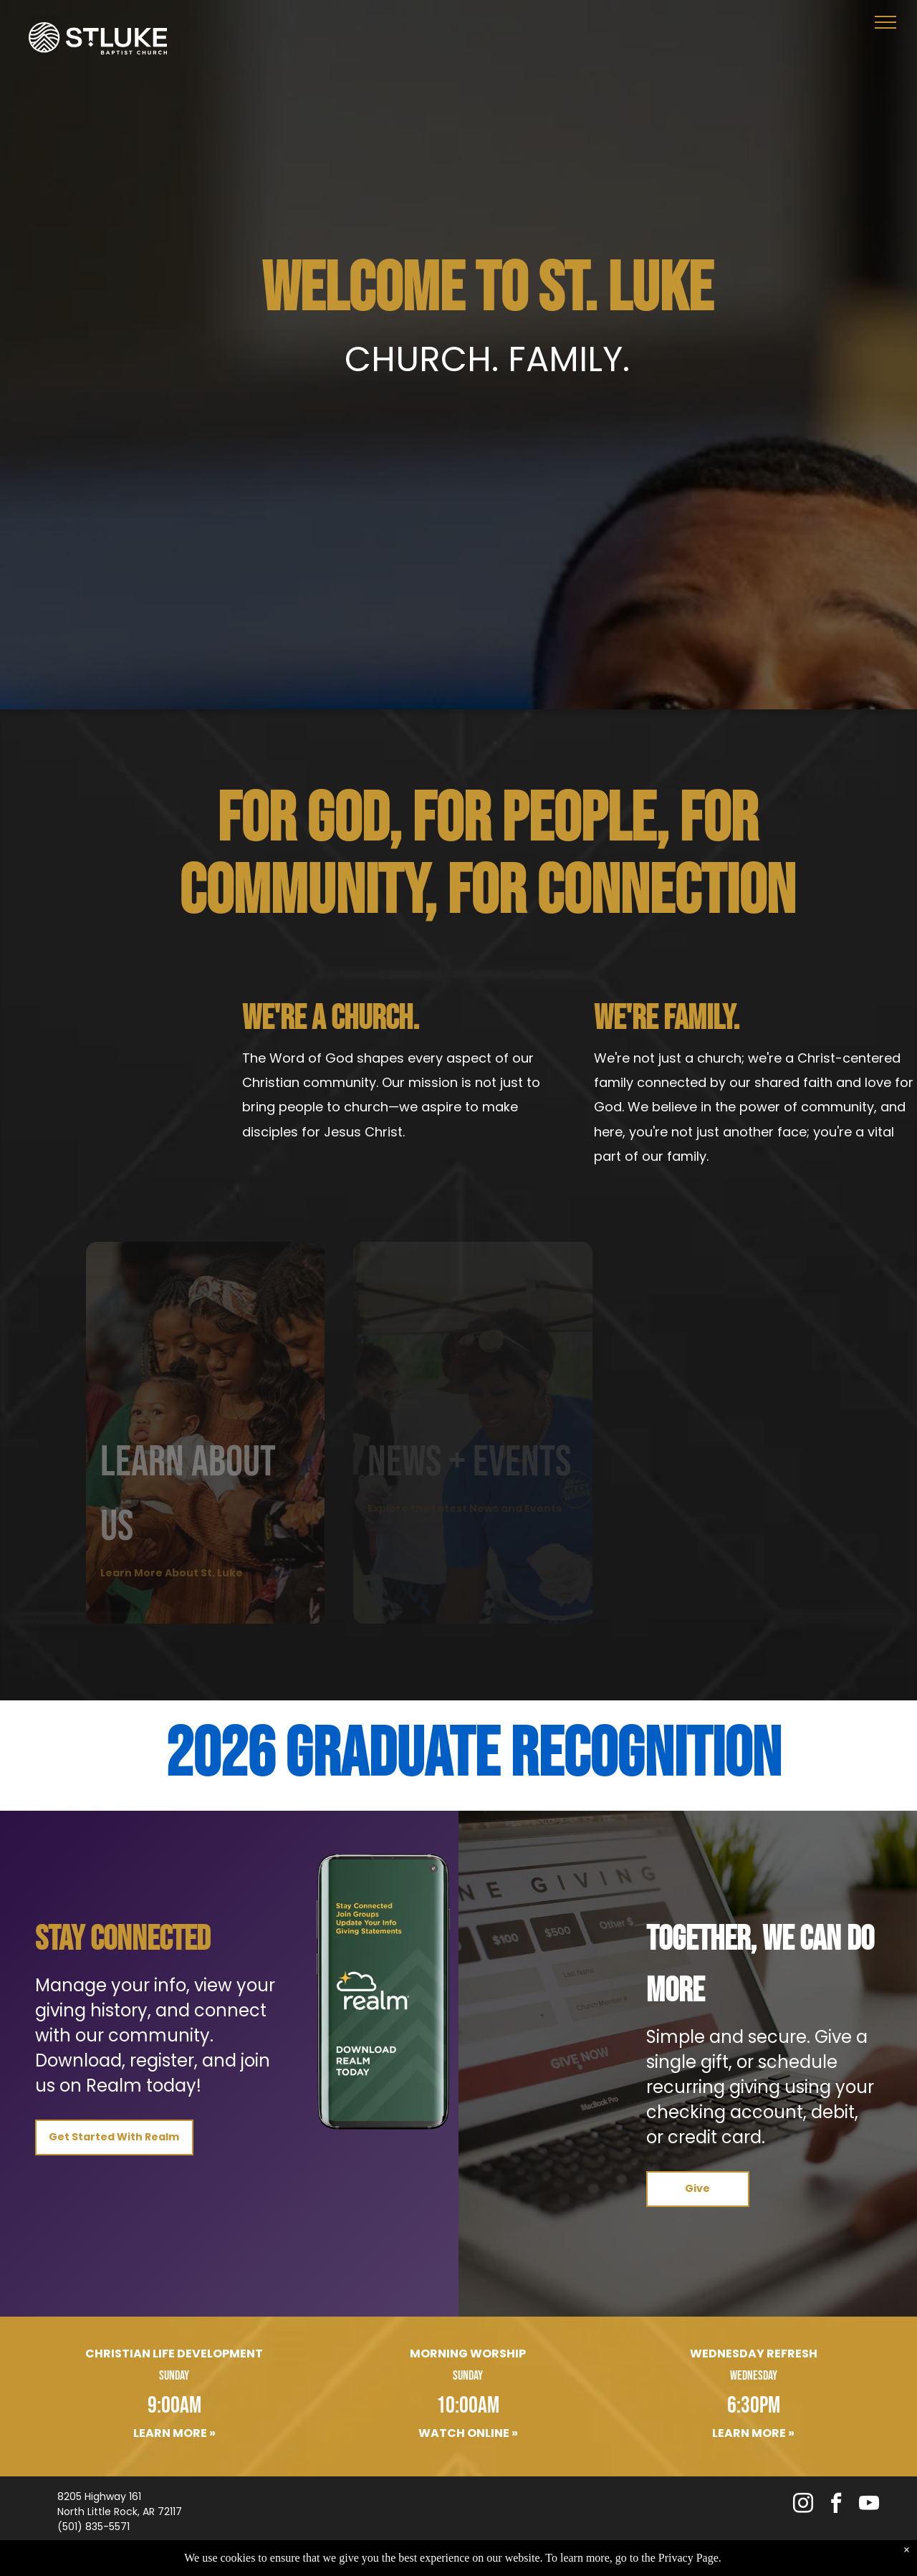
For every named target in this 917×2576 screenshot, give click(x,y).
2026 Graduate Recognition (473, 1755)
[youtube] (869, 2505)
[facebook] (836, 2505)
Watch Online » (468, 2433)
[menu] (885, 22)
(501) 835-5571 (93, 2526)
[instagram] (803, 2505)
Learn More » (174, 2433)
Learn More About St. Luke (171, 1573)
